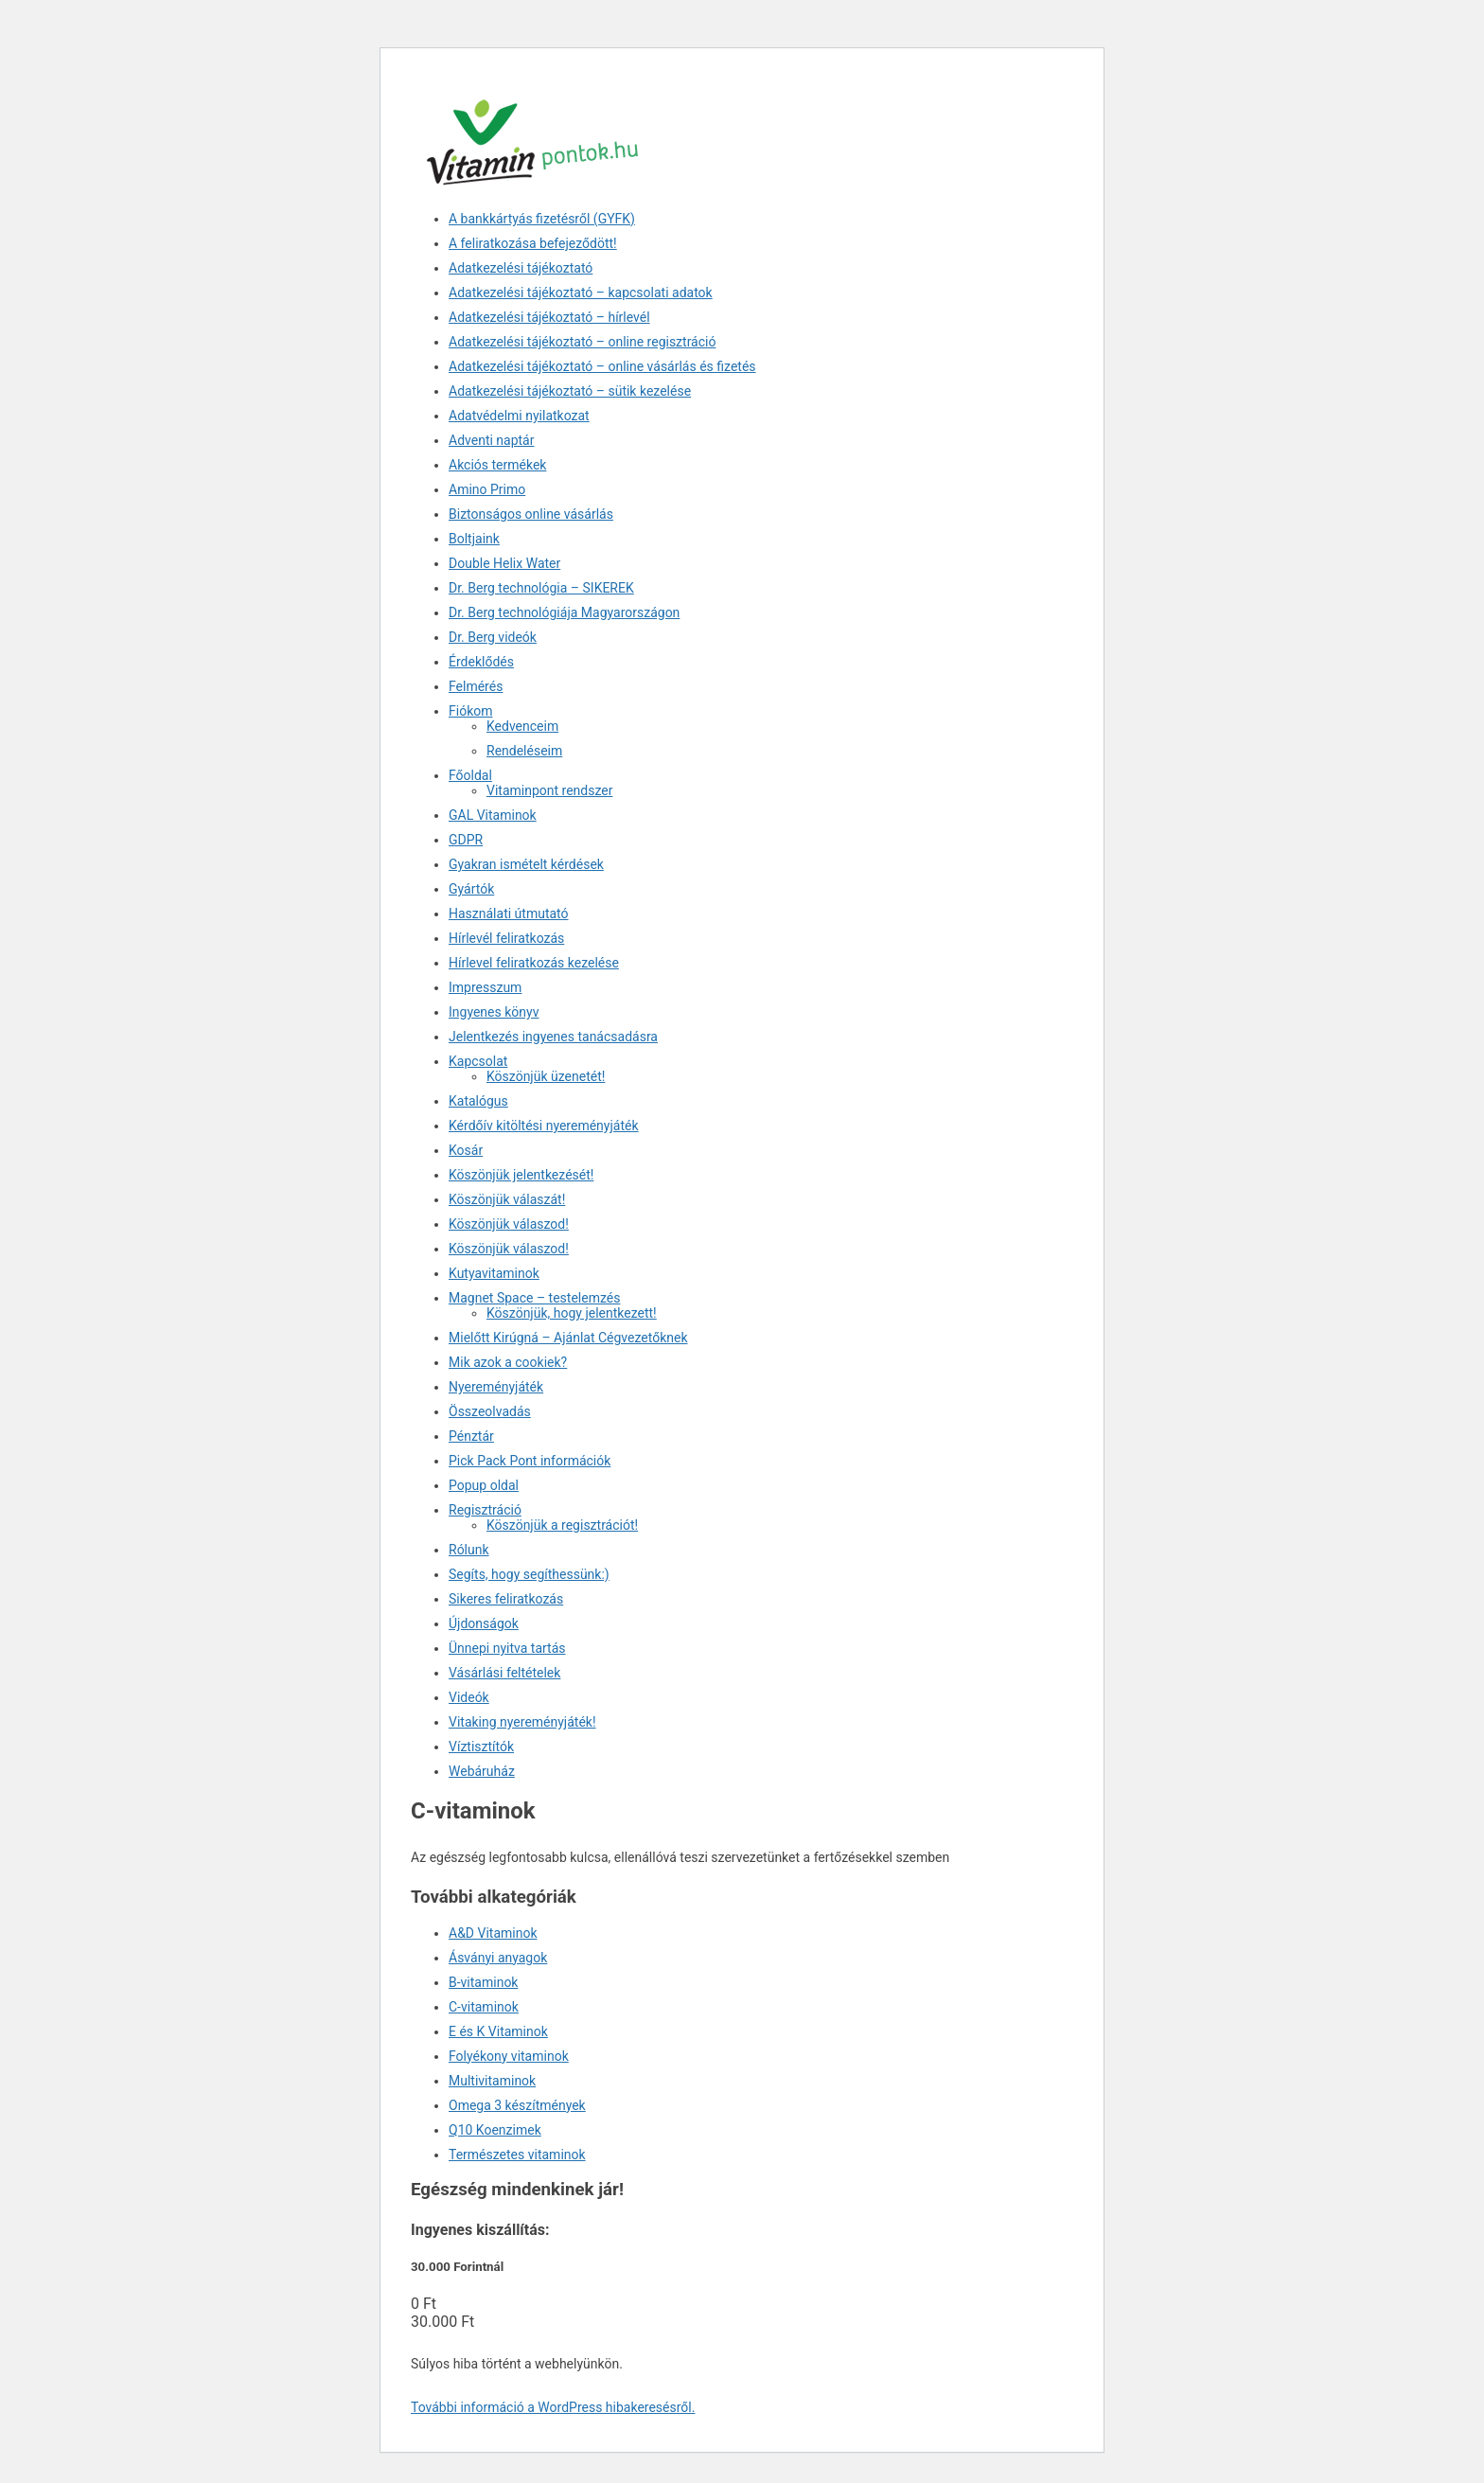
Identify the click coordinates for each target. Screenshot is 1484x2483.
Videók (469, 1697)
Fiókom (470, 710)
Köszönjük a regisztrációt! (562, 1525)
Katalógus (478, 1100)
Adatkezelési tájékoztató (520, 267)
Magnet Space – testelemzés (534, 1297)
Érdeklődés (481, 661)
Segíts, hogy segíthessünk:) (529, 1574)
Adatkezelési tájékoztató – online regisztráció (582, 341)
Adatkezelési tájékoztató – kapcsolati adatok (581, 292)
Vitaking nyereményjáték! (522, 1721)
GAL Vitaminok (493, 815)
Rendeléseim (524, 750)
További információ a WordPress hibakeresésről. (553, 2407)
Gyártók (471, 888)
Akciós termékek (497, 464)
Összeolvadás (490, 1411)
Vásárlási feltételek (504, 1672)
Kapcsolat (478, 1061)
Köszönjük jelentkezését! (521, 1174)
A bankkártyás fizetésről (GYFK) (542, 218)
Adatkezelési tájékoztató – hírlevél (549, 317)
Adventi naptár (491, 440)
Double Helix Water (504, 563)
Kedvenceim (522, 726)
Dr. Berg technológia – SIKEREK (541, 587)
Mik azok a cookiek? (508, 1362)
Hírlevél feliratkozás (506, 938)
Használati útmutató (509, 913)
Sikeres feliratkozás (506, 1598)
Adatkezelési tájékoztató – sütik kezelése (570, 391)
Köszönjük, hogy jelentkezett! (571, 1313)
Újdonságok (484, 1623)
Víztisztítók (481, 1746)
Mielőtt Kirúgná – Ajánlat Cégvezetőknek (568, 1337)
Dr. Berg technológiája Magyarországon (564, 612)
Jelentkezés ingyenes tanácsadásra (553, 1036)
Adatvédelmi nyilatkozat (519, 415)
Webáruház (482, 1771)
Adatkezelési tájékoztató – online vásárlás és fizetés (602, 366)
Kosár (466, 1150)
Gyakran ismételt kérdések (526, 864)
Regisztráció (485, 1509)
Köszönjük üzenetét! (545, 1076)
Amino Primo (487, 489)
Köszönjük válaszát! (507, 1199)
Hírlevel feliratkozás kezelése (534, 962)
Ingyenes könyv (494, 1012)
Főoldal (470, 775)
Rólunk (469, 1549)
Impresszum (485, 987)
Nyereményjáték (496, 1386)
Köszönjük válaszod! (509, 1224)
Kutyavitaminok (494, 1273)
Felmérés (476, 686)
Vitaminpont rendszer (549, 790)
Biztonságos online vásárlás (531, 514)
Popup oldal (484, 1485)
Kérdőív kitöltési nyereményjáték (544, 1125)
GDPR (466, 839)
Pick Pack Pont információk (529, 1460)
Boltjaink (474, 538)
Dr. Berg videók (493, 637)
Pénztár (471, 1436)
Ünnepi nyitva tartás (507, 1648)
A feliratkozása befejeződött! (533, 243)
